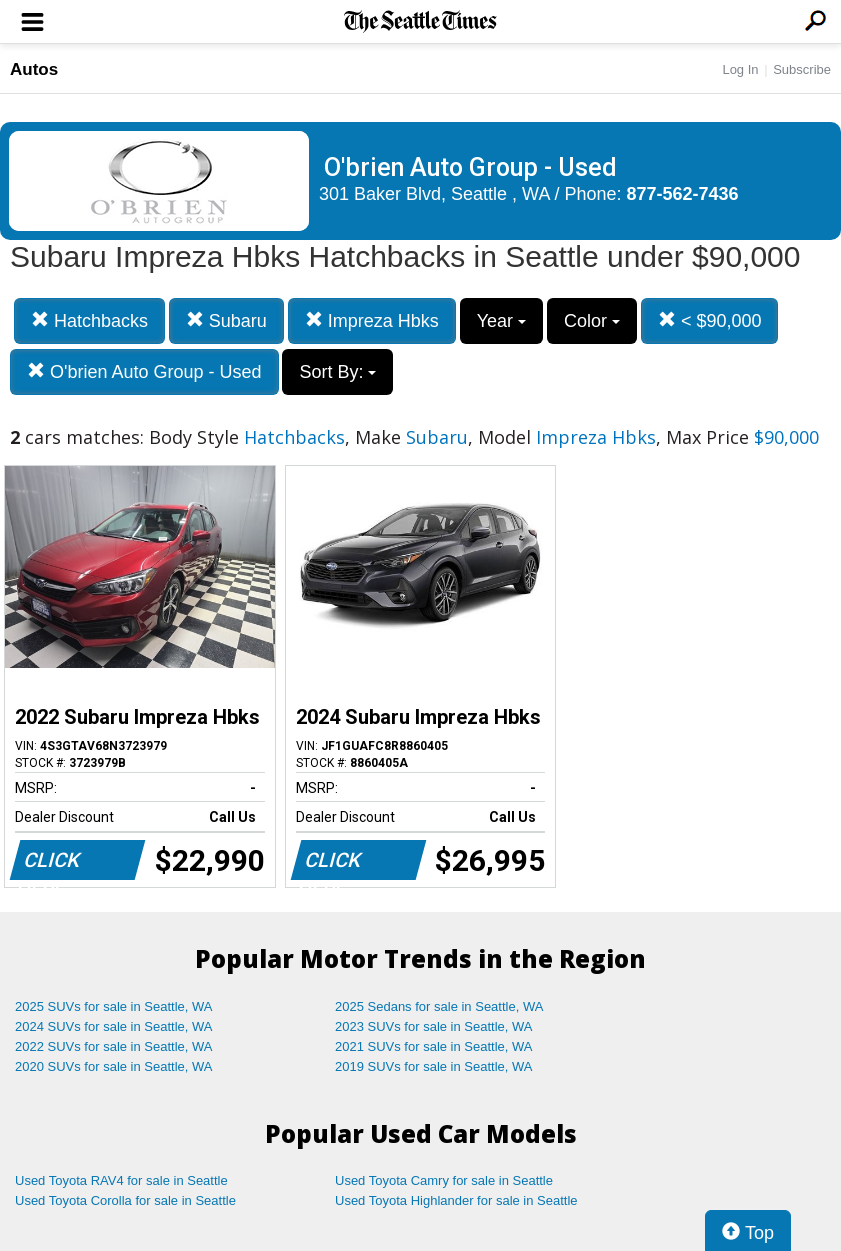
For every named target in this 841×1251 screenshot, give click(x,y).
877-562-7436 (683, 194)
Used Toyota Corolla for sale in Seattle (125, 1200)
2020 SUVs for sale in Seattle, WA (114, 1066)
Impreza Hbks (372, 320)
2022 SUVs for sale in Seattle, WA (114, 1046)
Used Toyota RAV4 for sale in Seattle (121, 1180)
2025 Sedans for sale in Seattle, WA (439, 1006)
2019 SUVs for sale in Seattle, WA (434, 1066)
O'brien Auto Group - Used (144, 371)
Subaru (226, 320)
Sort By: (337, 372)
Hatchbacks (89, 320)
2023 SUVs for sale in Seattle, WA (434, 1026)
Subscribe (802, 69)
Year (501, 321)
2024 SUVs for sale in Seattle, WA (114, 1026)
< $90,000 (710, 320)
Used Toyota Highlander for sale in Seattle (456, 1200)
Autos (34, 69)
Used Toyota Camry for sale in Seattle (444, 1180)
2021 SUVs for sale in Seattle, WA (434, 1046)
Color (592, 321)
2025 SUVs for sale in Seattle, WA (114, 1006)
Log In (740, 69)
